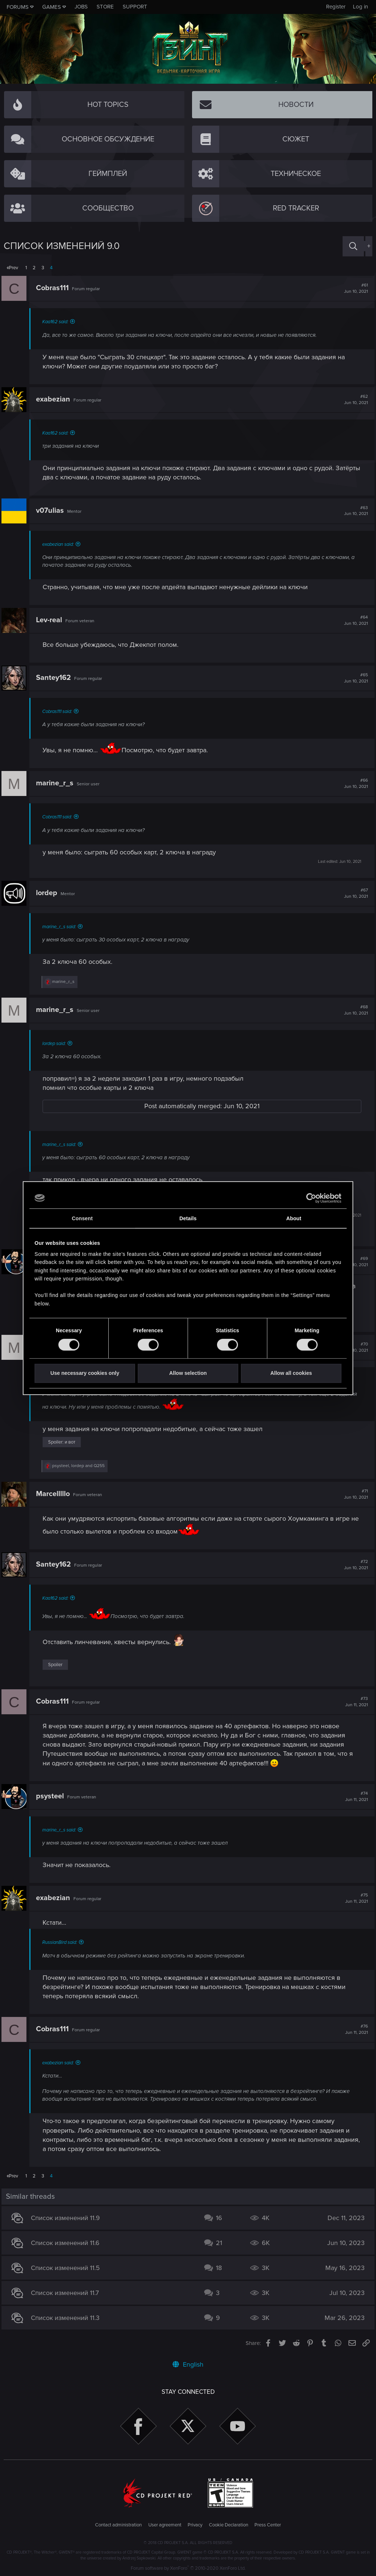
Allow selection (188, 1373)
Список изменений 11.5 (67, 2268)
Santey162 (55, 677)
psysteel (52, 1796)
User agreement (164, 2525)
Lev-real (51, 620)
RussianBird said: (61, 1942)
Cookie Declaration (228, 2525)
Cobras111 (54, 288)
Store (105, 6)
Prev (13, 268)
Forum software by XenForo (188, 2568)
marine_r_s (57, 783)
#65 (354, 678)
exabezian (55, 399)
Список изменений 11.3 (67, 2318)
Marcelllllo (55, 1493)
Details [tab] (188, 1218)
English (188, 2364)
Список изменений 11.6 (67, 2243)
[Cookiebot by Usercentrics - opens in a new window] (309, 1198)
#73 (354, 1702)
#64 (354, 620)
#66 (354, 783)
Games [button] (51, 7)
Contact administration (118, 2525)
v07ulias (52, 510)
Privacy (195, 2525)
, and (80, 1466)
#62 (354, 400)
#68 (354, 1010)
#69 (354, 1262)
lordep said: (56, 1043)
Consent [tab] (82, 1218)
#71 (354, 1494)
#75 (354, 1898)
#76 (354, 2029)
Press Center (267, 2525)
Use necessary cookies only (84, 1373)
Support (135, 6)
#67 (354, 893)
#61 (354, 288)
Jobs (81, 6)
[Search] (353, 246)
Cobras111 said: (59, 711)
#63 (354, 511)
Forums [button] (18, 7)
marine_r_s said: (61, 927)
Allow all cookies (291, 1373)
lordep (48, 893)
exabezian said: (60, 544)
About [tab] (293, 1218)
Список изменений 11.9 (67, 2218)
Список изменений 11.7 (67, 2293)
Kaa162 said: (57, 322)
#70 (354, 1347)
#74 (354, 1796)
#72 (354, 1565)
